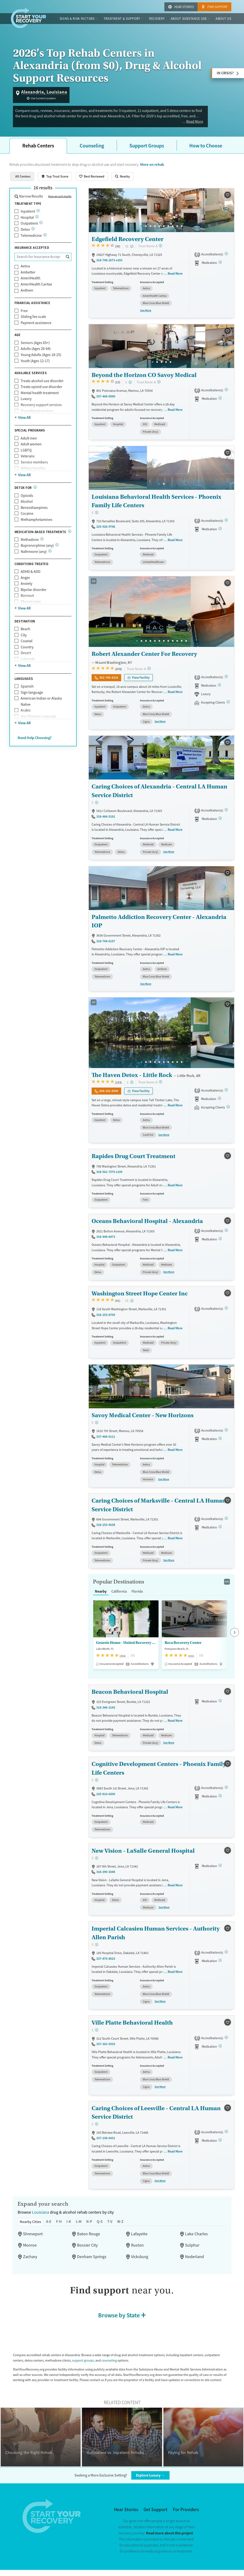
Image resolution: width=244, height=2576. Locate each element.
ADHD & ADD (30, 571)
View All (24, 417)
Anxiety (26, 583)
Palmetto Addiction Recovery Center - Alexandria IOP (159, 921)
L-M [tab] (78, 2221)
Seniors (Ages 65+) (35, 342)
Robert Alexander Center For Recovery (144, 653)
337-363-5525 (105, 2044)
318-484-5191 (105, 816)
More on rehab (152, 164)
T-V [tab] (109, 2221)
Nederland (194, 2256)
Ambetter (28, 272)
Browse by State (119, 2315)
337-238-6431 (105, 2138)
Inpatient (28, 211)
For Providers (186, 2510)
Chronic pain (31, 601)
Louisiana (40, 2212)
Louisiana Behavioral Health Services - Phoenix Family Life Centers (156, 501)
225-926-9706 (105, 526)
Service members (34, 462)
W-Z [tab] (120, 2221)
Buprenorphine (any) (37, 545)
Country (27, 647)
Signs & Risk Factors (77, 18)
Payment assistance (36, 323)
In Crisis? (225, 73)
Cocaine (27, 513)
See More (145, 310)
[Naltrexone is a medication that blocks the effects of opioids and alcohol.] (49, 550)
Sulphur (192, 2245)
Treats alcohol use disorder (42, 381)
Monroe (30, 2245)
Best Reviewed (94, 176)
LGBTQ (26, 450)
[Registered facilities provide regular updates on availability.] (228, 701)
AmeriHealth (30, 278)
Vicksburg (139, 2256)
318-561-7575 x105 (109, 1172)
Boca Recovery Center (183, 1643)
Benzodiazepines (34, 507)
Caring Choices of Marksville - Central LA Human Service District (159, 1505)
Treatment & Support (122, 18)
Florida (137, 1591)
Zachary (30, 2256)
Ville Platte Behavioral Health (132, 2022)
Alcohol (27, 501)
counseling (109, 2360)
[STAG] (226, 1308)
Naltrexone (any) (34, 551)
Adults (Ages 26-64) (36, 348)
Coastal (26, 641)
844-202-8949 (108, 1091)
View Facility (141, 678)
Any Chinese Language (38, 716)
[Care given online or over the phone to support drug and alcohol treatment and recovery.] (44, 234)
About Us (223, 18)
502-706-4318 (108, 677)
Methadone (30, 539)
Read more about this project (169, 2533)
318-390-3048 (105, 1872)
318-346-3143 (105, 1707)
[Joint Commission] (226, 253)
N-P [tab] (89, 2221)
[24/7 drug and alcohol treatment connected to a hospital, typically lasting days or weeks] (37, 216)
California (119, 1591)
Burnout (27, 595)
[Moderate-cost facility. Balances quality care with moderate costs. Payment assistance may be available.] (131, 246)
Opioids (27, 495)
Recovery (157, 18)
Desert (26, 653)
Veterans (28, 456)
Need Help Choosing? (34, 737)
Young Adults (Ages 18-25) (41, 354)
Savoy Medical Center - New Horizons (143, 1415)
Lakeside (28, 659)
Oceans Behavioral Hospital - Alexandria (147, 1221)
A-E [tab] (48, 2221)
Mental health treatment (40, 393)
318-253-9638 (105, 1525)
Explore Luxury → (150, 2475)
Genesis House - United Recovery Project (126, 1643)
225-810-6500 (105, 1794)
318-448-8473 (105, 1237)
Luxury (26, 398)
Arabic (26, 710)
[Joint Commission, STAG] (226, 389)
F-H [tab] (59, 2221)
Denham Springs (91, 2256)
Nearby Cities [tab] (30, 2221)
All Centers (23, 176)
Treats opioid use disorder (41, 386)
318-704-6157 (105, 941)
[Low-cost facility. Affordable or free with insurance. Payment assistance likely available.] (130, 382)
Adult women (31, 444)
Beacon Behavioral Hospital (130, 1691)
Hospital (27, 217)
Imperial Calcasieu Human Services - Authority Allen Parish (156, 1933)
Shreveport (33, 2233)
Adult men (29, 438)
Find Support (217, 7)
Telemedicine (31, 235)
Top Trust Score (57, 176)
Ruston (137, 2245)
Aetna (25, 266)
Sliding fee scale (33, 316)
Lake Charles (196, 2233)
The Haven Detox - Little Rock (132, 1075)
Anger (25, 577)
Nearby (125, 176)
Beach (25, 629)
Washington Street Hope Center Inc (140, 1293)
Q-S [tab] (100, 2221)
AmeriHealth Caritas (36, 284)
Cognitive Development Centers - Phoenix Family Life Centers (159, 1768)
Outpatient (29, 223)
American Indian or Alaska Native (41, 701)
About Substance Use (189, 18)
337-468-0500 (105, 396)
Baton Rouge (88, 2233)
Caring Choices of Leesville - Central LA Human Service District (156, 2112)
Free (24, 311)
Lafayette (139, 2233)
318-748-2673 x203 (109, 260)
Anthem (27, 290)
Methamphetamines (36, 519)
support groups (83, 2360)
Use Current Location (43, 98)
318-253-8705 (105, 1315)
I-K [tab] (68, 2221)
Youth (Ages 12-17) (35, 361)
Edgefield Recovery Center (127, 239)
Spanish (27, 686)
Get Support (155, 2510)
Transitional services (37, 411)
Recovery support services (41, 405)
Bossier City (87, 2245)
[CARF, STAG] (226, 520)
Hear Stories (184, 7)
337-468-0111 (105, 1436)
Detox (25, 229)
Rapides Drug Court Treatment (133, 1156)
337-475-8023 (105, 1958)
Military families (33, 468)
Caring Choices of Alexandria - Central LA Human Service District (159, 791)
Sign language (32, 692)
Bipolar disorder (33, 589)
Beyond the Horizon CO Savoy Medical (144, 375)
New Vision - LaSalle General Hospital (143, 1850)
